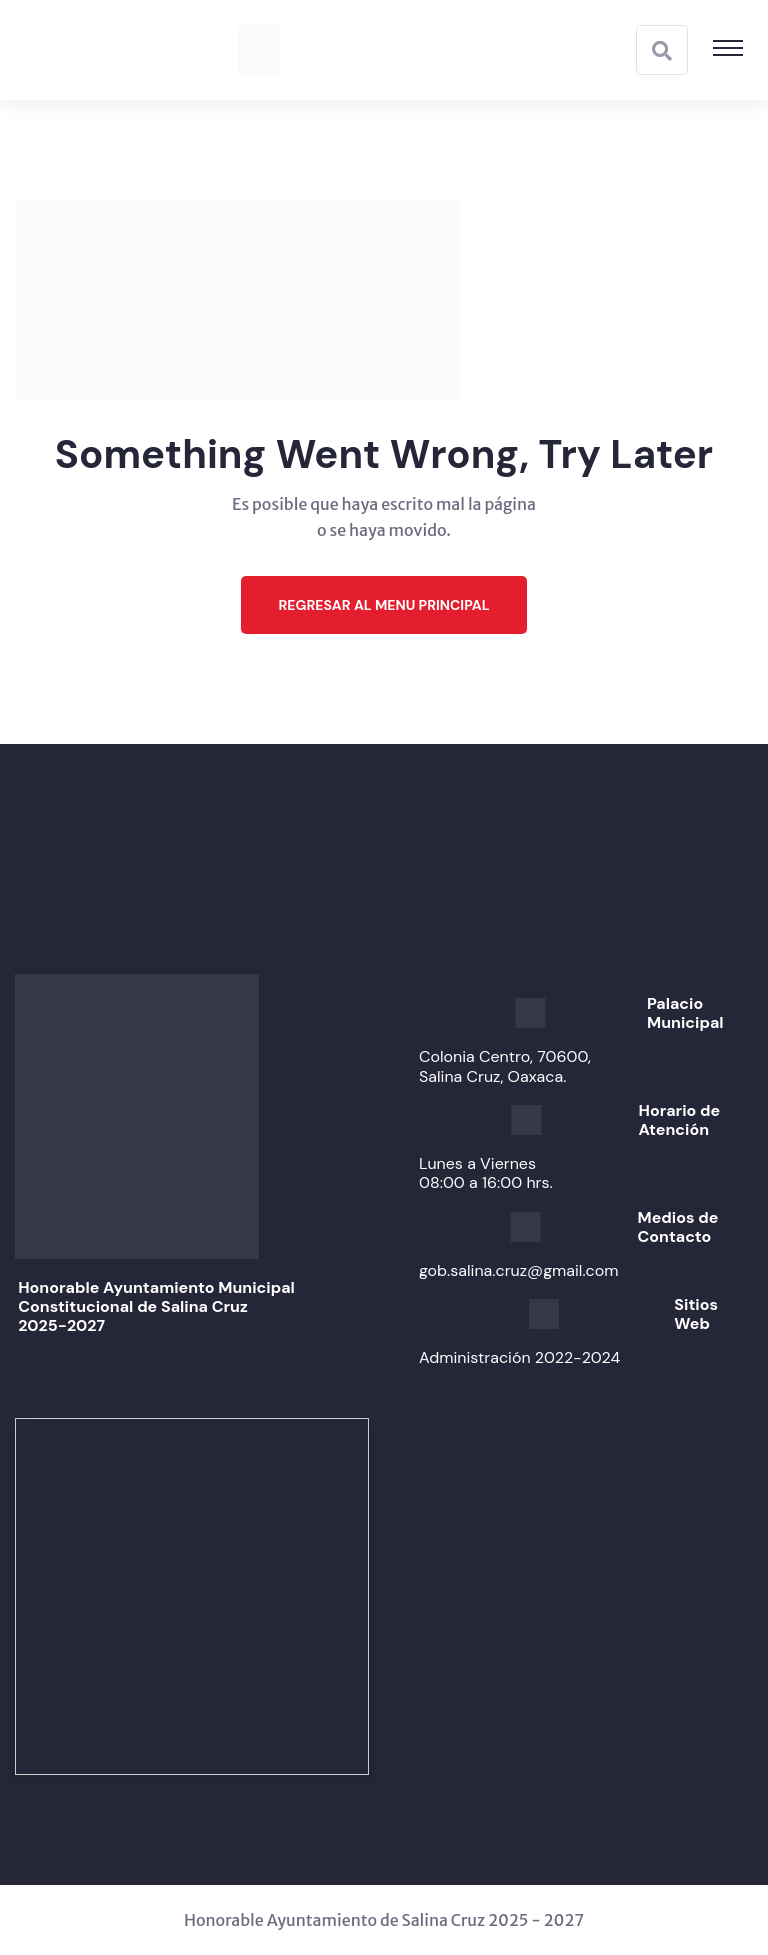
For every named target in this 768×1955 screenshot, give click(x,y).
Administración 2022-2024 (519, 1357)
